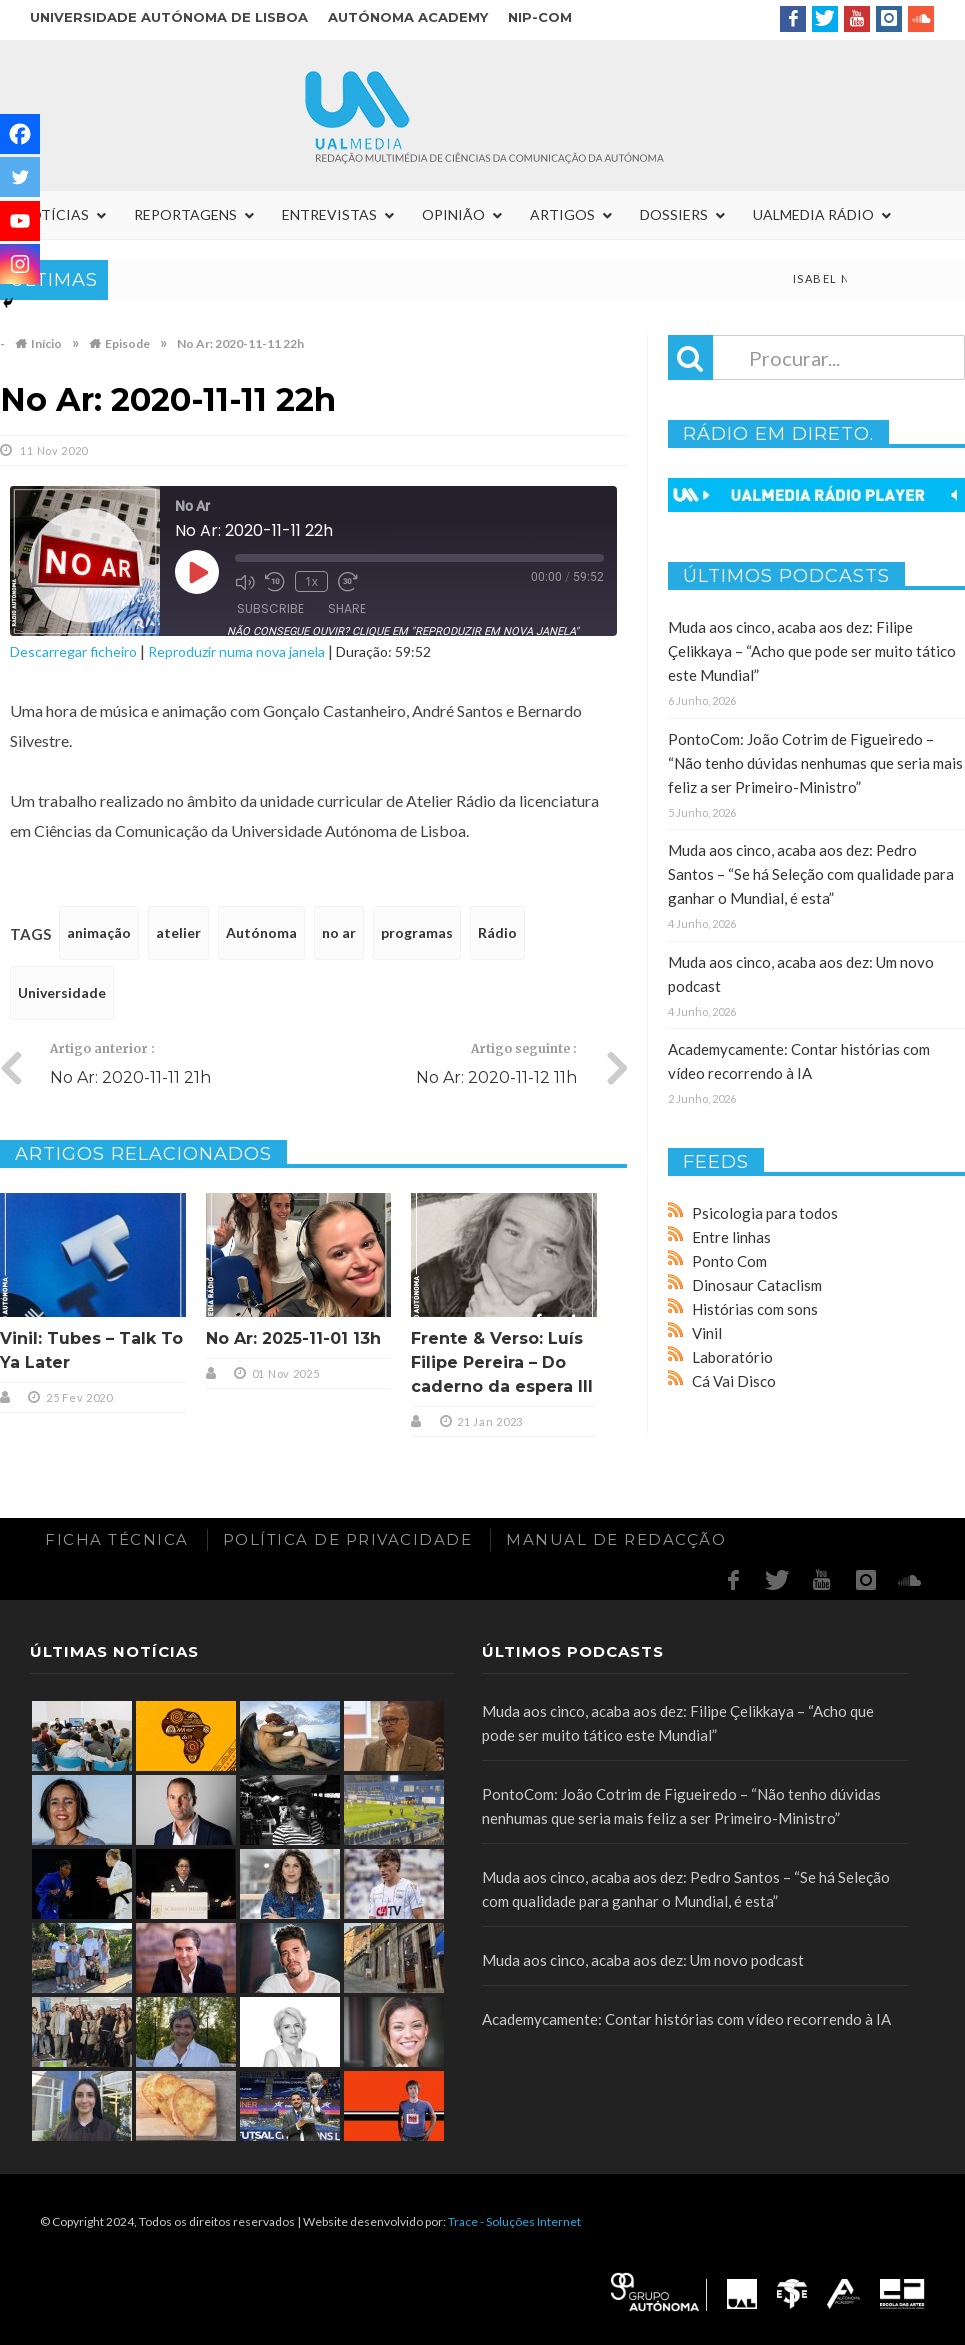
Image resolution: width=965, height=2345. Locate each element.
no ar (339, 932)
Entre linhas (731, 1237)
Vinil (707, 1333)
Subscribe (270, 608)
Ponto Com (729, 1261)
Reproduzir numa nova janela (236, 651)
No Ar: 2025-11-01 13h (293, 1338)
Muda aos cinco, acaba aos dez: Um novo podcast (643, 1960)
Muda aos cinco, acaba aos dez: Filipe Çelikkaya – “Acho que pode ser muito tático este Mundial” (812, 651)
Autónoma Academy (408, 17)
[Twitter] (20, 177)
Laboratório (732, 1357)
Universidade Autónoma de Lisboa (169, 17)
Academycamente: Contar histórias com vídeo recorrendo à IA (686, 2019)
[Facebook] (20, 134)
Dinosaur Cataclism (757, 1285)
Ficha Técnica (117, 1539)
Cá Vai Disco (734, 1381)
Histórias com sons (755, 1309)
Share (347, 608)
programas (417, 932)
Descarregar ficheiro (73, 651)
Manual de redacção (616, 1539)
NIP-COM (540, 17)
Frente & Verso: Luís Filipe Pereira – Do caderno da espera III (502, 1362)
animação (99, 932)
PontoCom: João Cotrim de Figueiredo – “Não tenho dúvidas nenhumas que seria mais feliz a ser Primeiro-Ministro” (815, 763)
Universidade (62, 992)
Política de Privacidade (348, 1539)
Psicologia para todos (765, 1213)
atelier (178, 932)
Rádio (497, 932)
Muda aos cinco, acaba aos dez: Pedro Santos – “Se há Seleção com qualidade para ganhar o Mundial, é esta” (811, 874)
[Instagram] (20, 264)
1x (311, 581)
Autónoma (261, 932)
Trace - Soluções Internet (514, 2221)
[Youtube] (20, 221)
